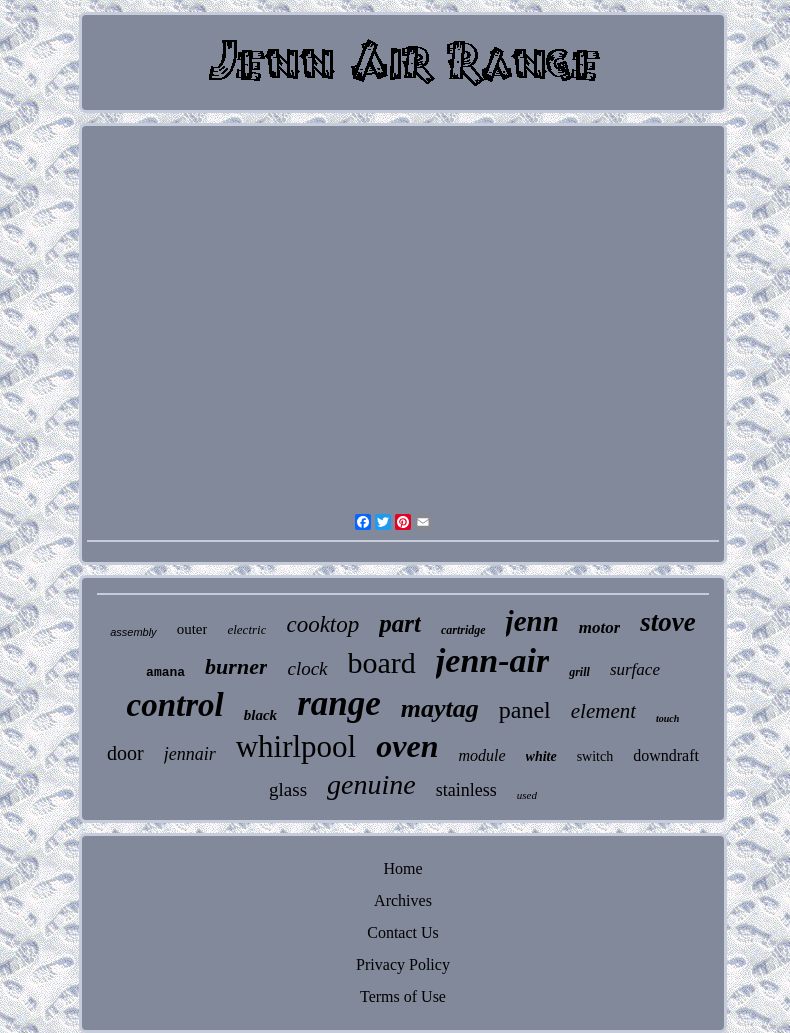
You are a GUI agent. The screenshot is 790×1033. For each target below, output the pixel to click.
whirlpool (296, 746)
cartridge (463, 630)
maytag (440, 708)
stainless (466, 790)
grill (579, 672)
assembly (133, 632)
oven (407, 746)
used (527, 795)
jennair (190, 754)
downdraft (666, 755)
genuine (371, 784)
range (339, 703)
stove (667, 622)
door (125, 753)
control (175, 705)
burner (236, 666)
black (260, 715)
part (400, 623)
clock (307, 668)
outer (192, 629)
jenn (532, 621)
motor (600, 627)
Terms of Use (403, 996)
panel (525, 710)
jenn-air (492, 660)
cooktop (322, 624)
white (541, 756)
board (382, 662)
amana (165, 672)
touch (667, 718)
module (481, 755)
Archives (403, 900)
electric (246, 629)
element (603, 711)
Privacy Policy (403, 964)
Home (402, 868)
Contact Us (403, 932)
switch (595, 756)
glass (288, 789)
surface (635, 669)
